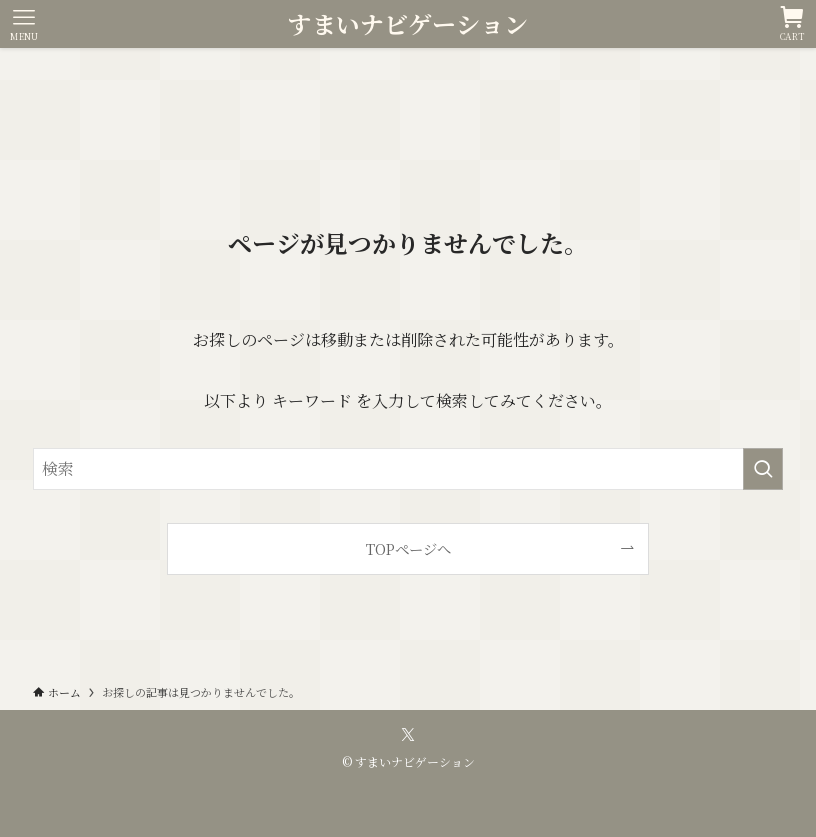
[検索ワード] (408, 469)
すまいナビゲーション (408, 24)
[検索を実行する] (763, 469)
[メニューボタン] (24, 24)
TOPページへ (408, 548)
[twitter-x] (408, 735)
